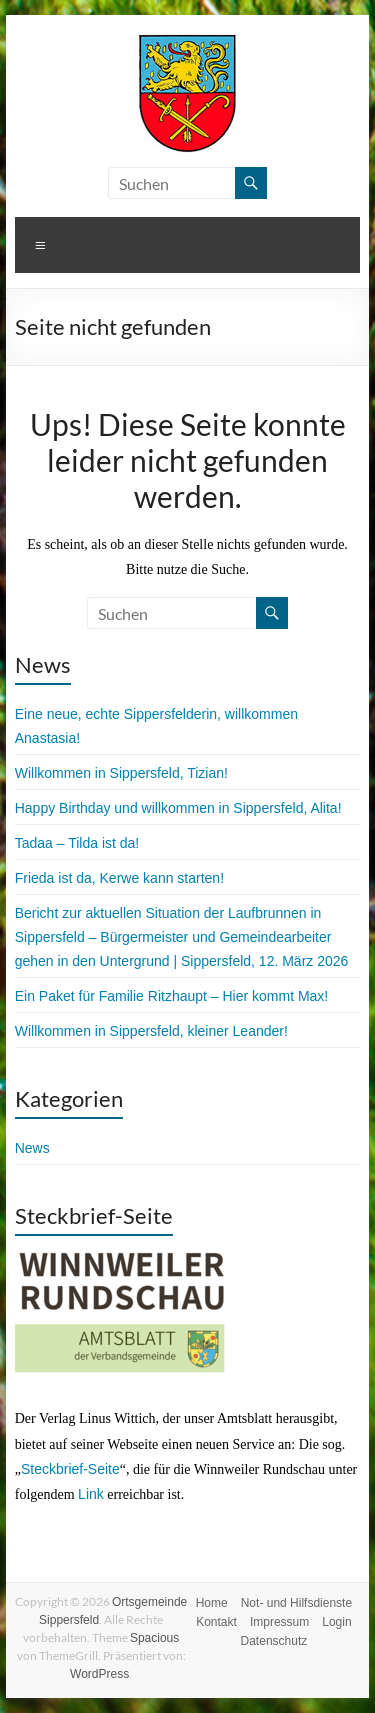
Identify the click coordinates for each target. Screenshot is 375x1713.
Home (212, 1603)
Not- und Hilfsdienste (296, 1603)
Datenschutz (274, 1641)
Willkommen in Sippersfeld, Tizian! (121, 773)
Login (336, 1622)
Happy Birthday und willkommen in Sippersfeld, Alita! (178, 808)
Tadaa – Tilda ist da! (77, 843)
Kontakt (216, 1622)
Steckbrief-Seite (70, 1469)
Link (91, 1494)
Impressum (279, 1622)
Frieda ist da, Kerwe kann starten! (119, 878)
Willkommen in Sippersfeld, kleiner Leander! (151, 1031)
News (32, 1148)
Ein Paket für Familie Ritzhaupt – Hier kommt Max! (172, 996)
